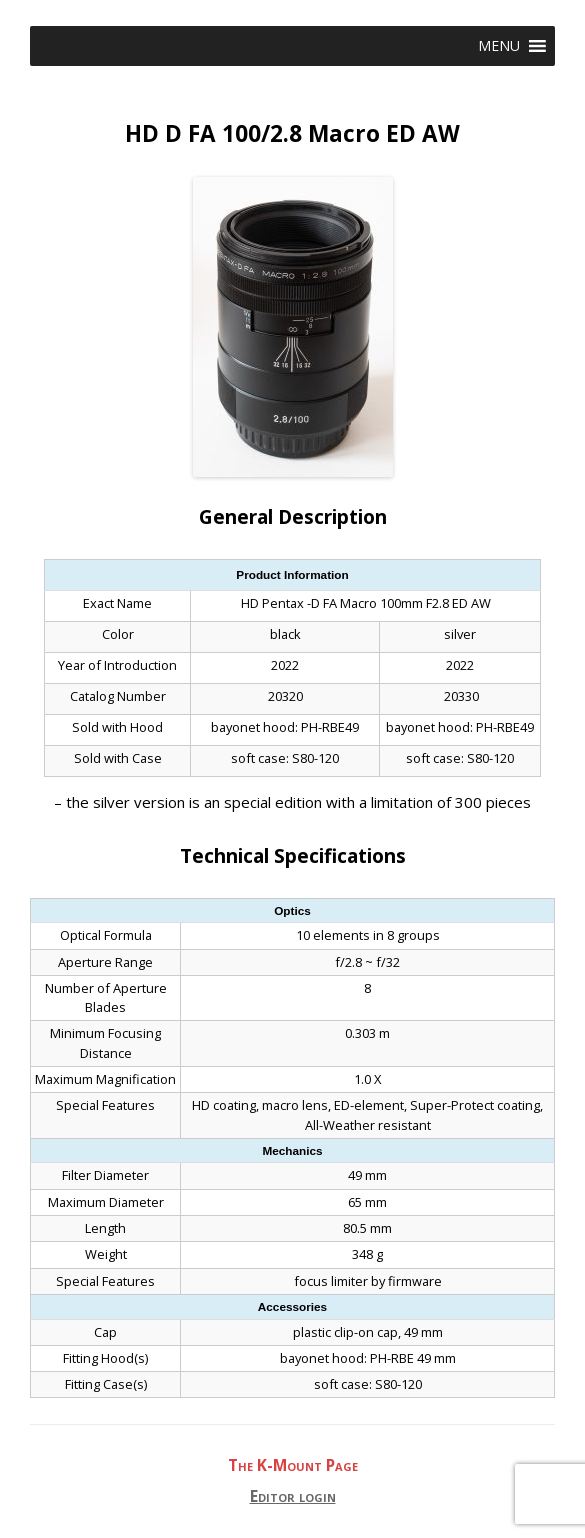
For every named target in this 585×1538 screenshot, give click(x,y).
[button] (499, 46)
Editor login (293, 1496)
